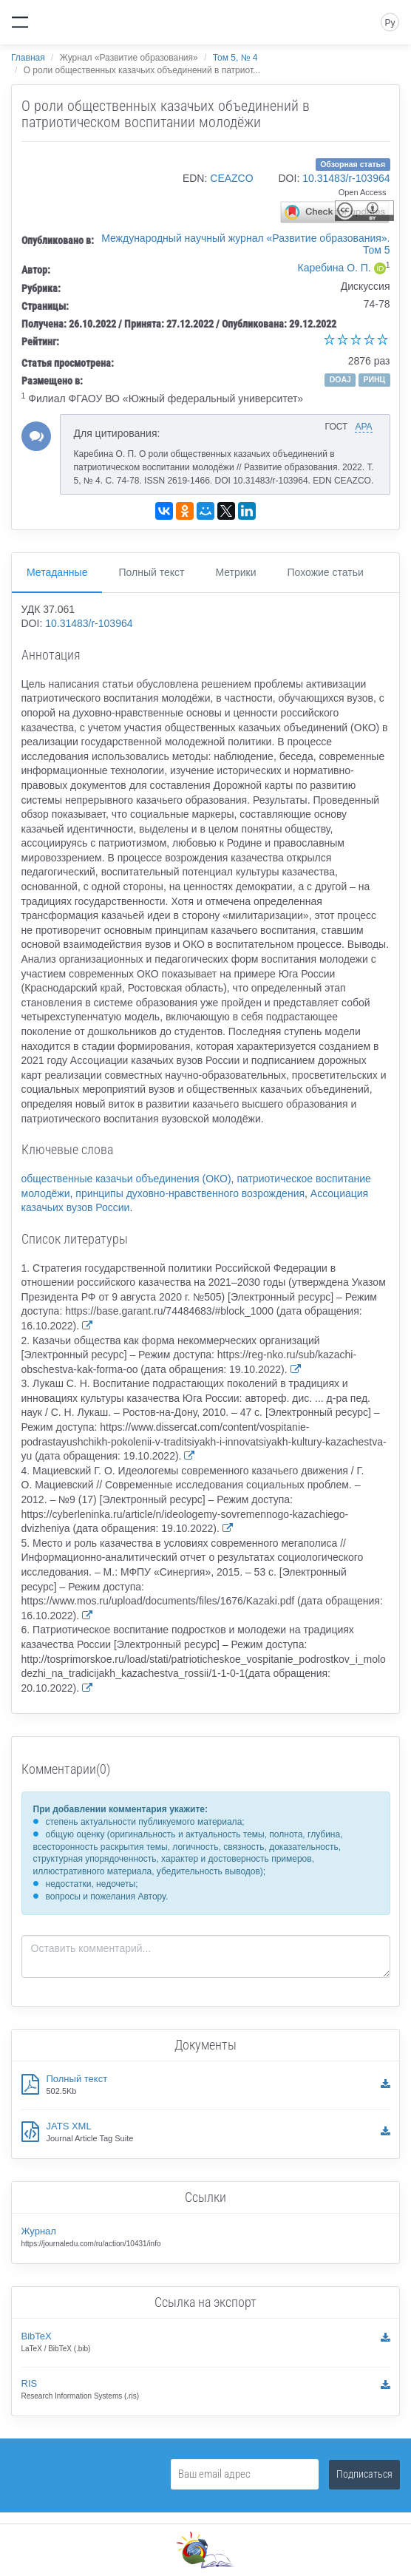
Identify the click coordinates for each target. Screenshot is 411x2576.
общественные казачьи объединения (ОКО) (126, 1178)
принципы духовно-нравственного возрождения (190, 1193)
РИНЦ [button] (374, 379)
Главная (28, 57)
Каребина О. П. (334, 268)
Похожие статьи (326, 572)
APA (363, 426)
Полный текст (151, 572)
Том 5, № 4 (235, 57)
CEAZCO (231, 178)
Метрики (235, 572)
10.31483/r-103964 (346, 178)
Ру (389, 23)
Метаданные (57, 572)
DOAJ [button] (340, 379)
